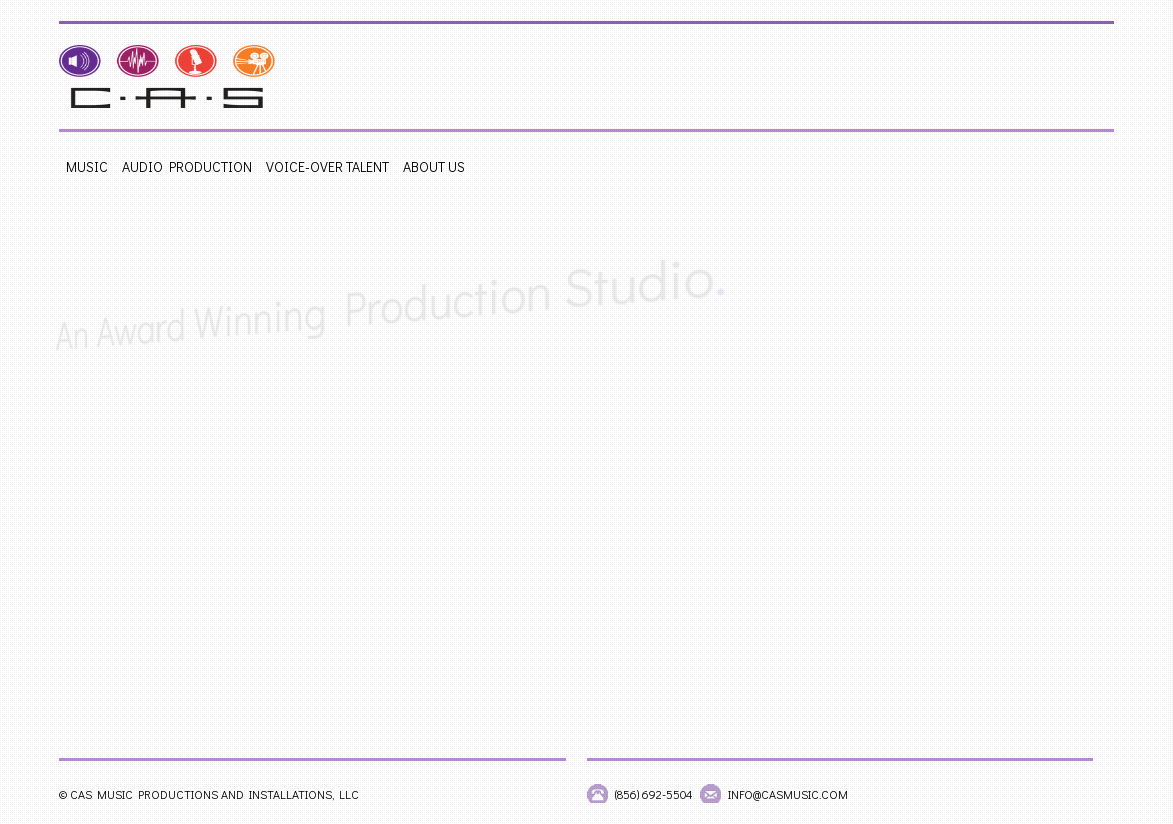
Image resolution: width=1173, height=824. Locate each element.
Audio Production (187, 166)
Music (87, 166)
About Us (434, 166)
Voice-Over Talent (327, 166)
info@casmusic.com (788, 794)
